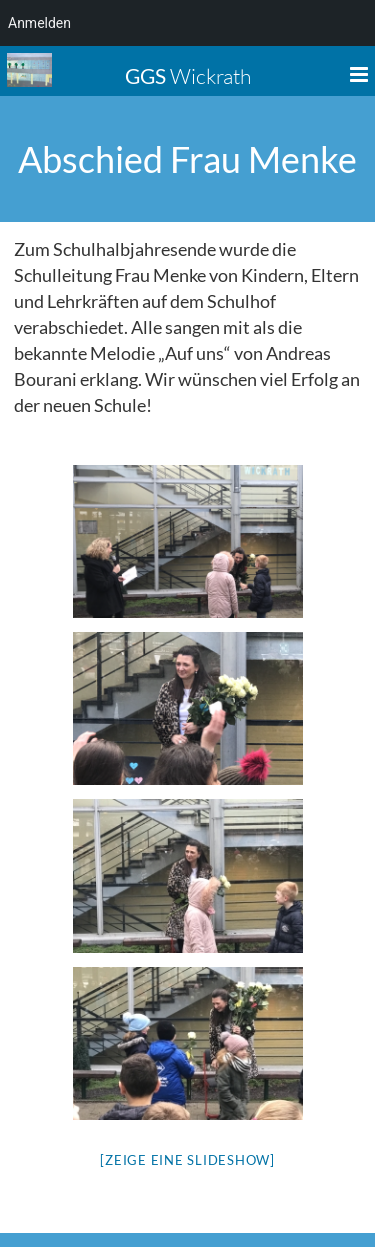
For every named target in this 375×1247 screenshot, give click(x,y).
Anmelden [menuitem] (39, 23)
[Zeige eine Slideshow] (187, 1160)
